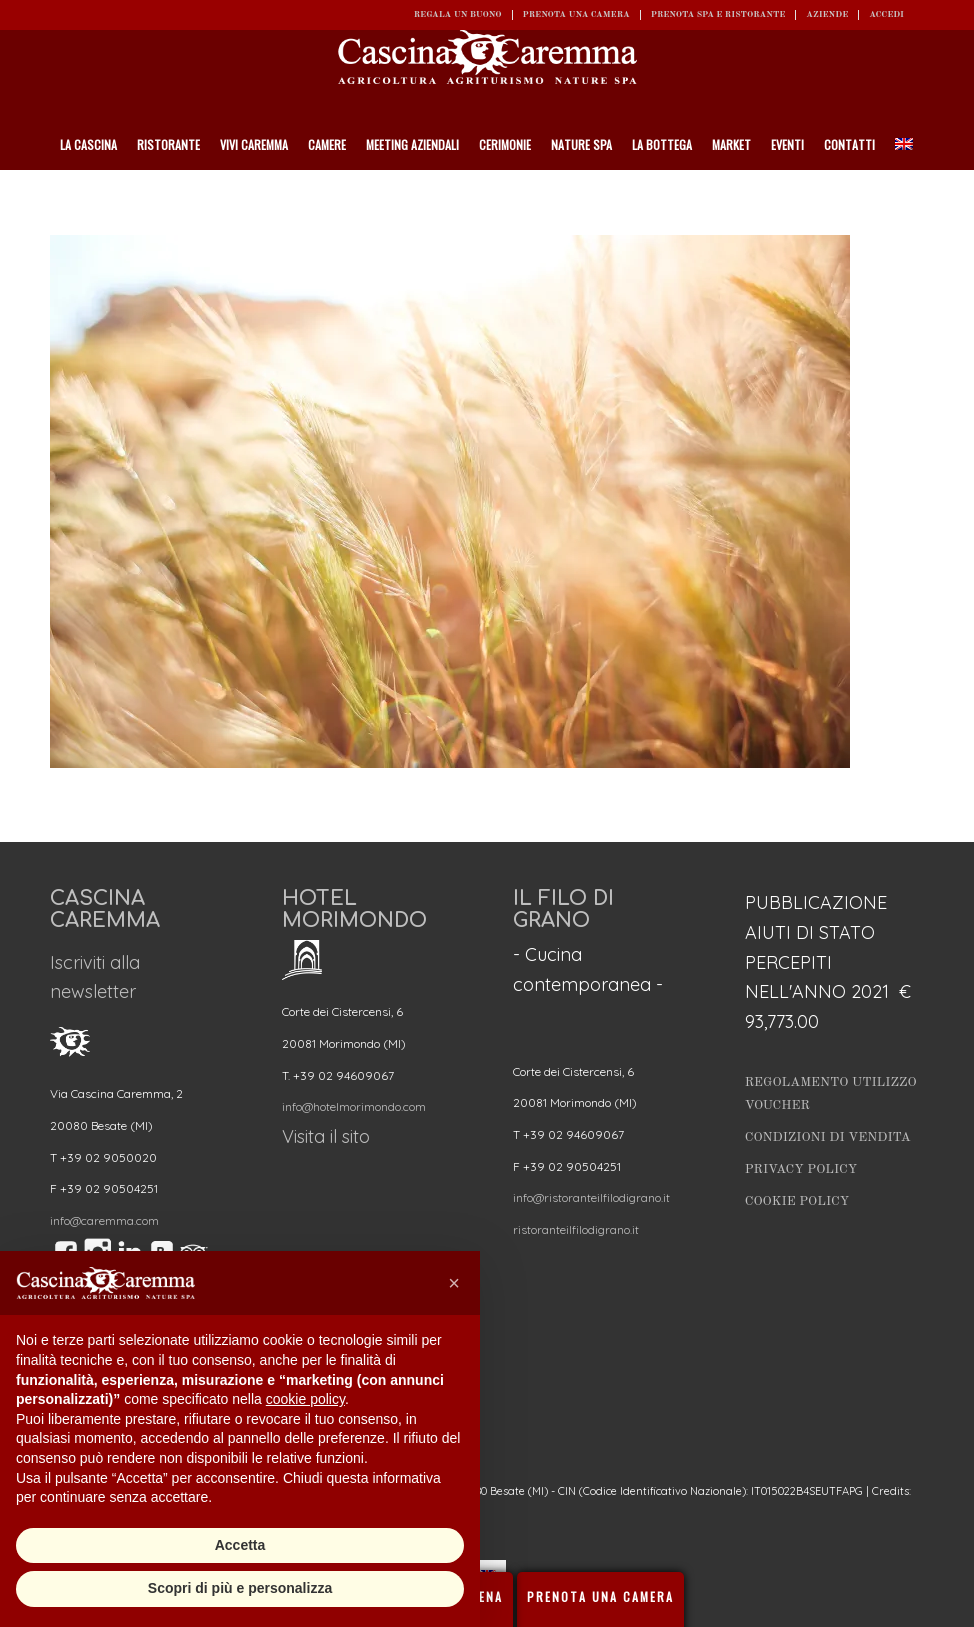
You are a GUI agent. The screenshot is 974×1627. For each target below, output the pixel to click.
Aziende (827, 14)
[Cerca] (914, 195)
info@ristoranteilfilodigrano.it (591, 1197)
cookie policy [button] (305, 1399)
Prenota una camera (576, 14)
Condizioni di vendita (828, 1137)
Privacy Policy (801, 1169)
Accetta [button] (240, 1545)
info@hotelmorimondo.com (354, 1106)
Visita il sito (326, 1136)
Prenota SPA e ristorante (718, 14)
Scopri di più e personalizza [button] (240, 1588)
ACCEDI (886, 14)
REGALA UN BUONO (458, 14)
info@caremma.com (104, 1220)
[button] (454, 1283)
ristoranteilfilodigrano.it (576, 1229)
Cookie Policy (797, 1201)
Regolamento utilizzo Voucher (831, 1094)
